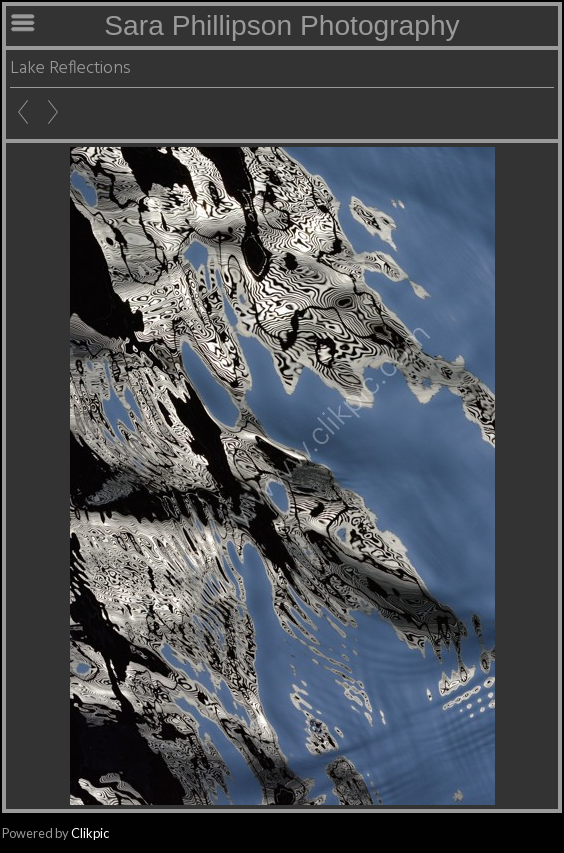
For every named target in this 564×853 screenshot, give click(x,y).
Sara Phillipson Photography (281, 25)
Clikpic (90, 833)
